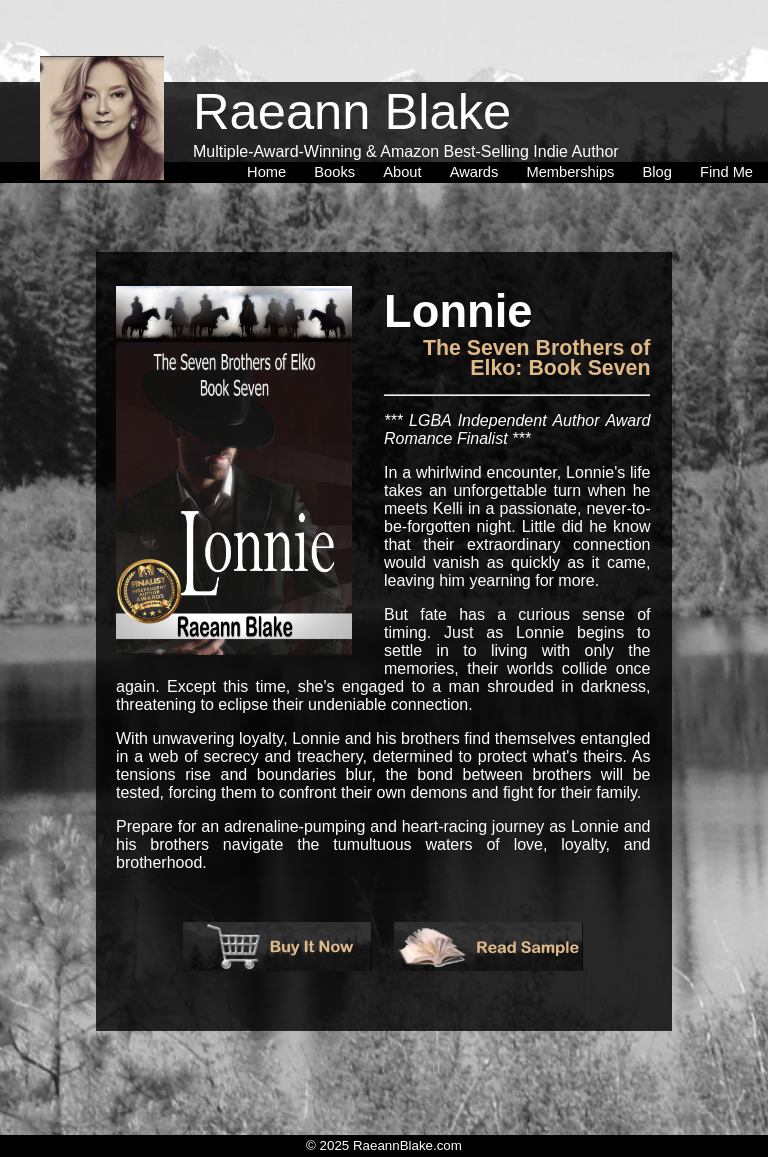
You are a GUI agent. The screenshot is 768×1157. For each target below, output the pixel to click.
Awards (478, 129)
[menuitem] (270, 129)
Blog (661, 129)
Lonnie (458, 312)
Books (338, 129)
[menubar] (500, 129)
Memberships (574, 129)
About (406, 129)
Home (270, 129)
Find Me (726, 129)
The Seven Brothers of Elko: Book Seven (537, 358)
